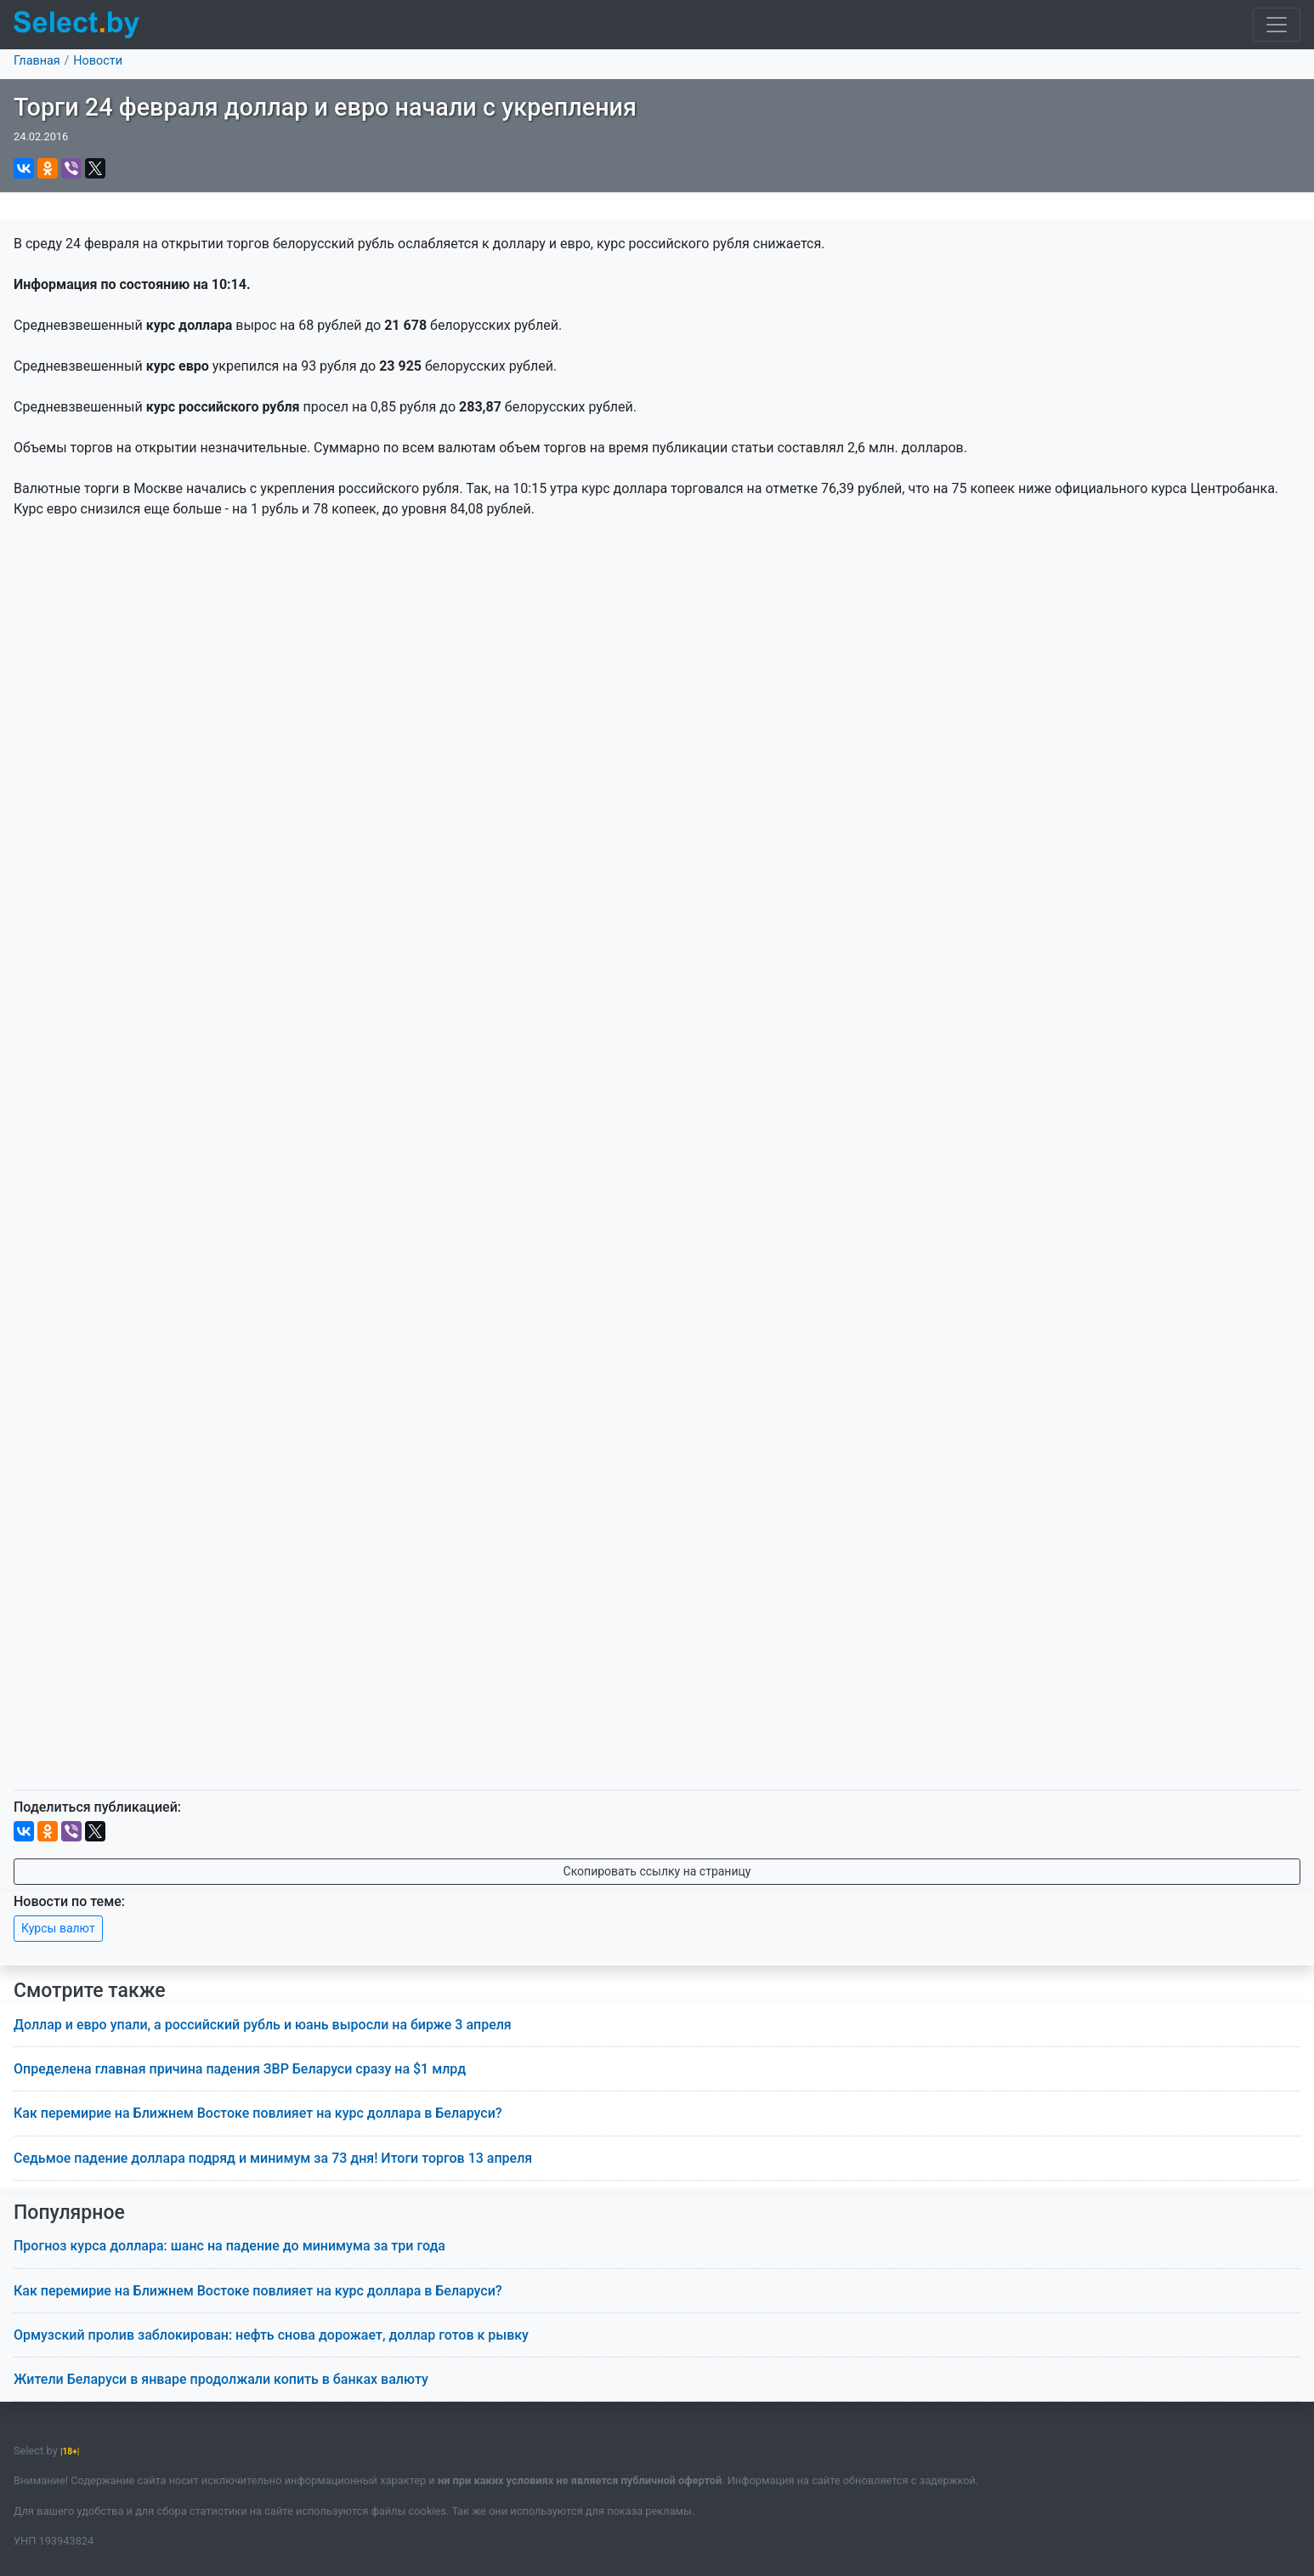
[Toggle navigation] (1276, 25)
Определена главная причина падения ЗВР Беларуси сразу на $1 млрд (240, 2069)
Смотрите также (90, 1990)
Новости (97, 61)
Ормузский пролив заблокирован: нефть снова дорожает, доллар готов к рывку (271, 2335)
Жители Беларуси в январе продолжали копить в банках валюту (221, 2379)
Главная (37, 61)
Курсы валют (58, 1928)
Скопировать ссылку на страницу (657, 1871)
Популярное (69, 2212)
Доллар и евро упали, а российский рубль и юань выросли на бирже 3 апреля (263, 2025)
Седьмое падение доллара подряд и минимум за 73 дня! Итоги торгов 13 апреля (273, 2158)
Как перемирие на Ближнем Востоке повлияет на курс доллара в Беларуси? (258, 2113)
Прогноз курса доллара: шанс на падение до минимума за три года (229, 2246)
